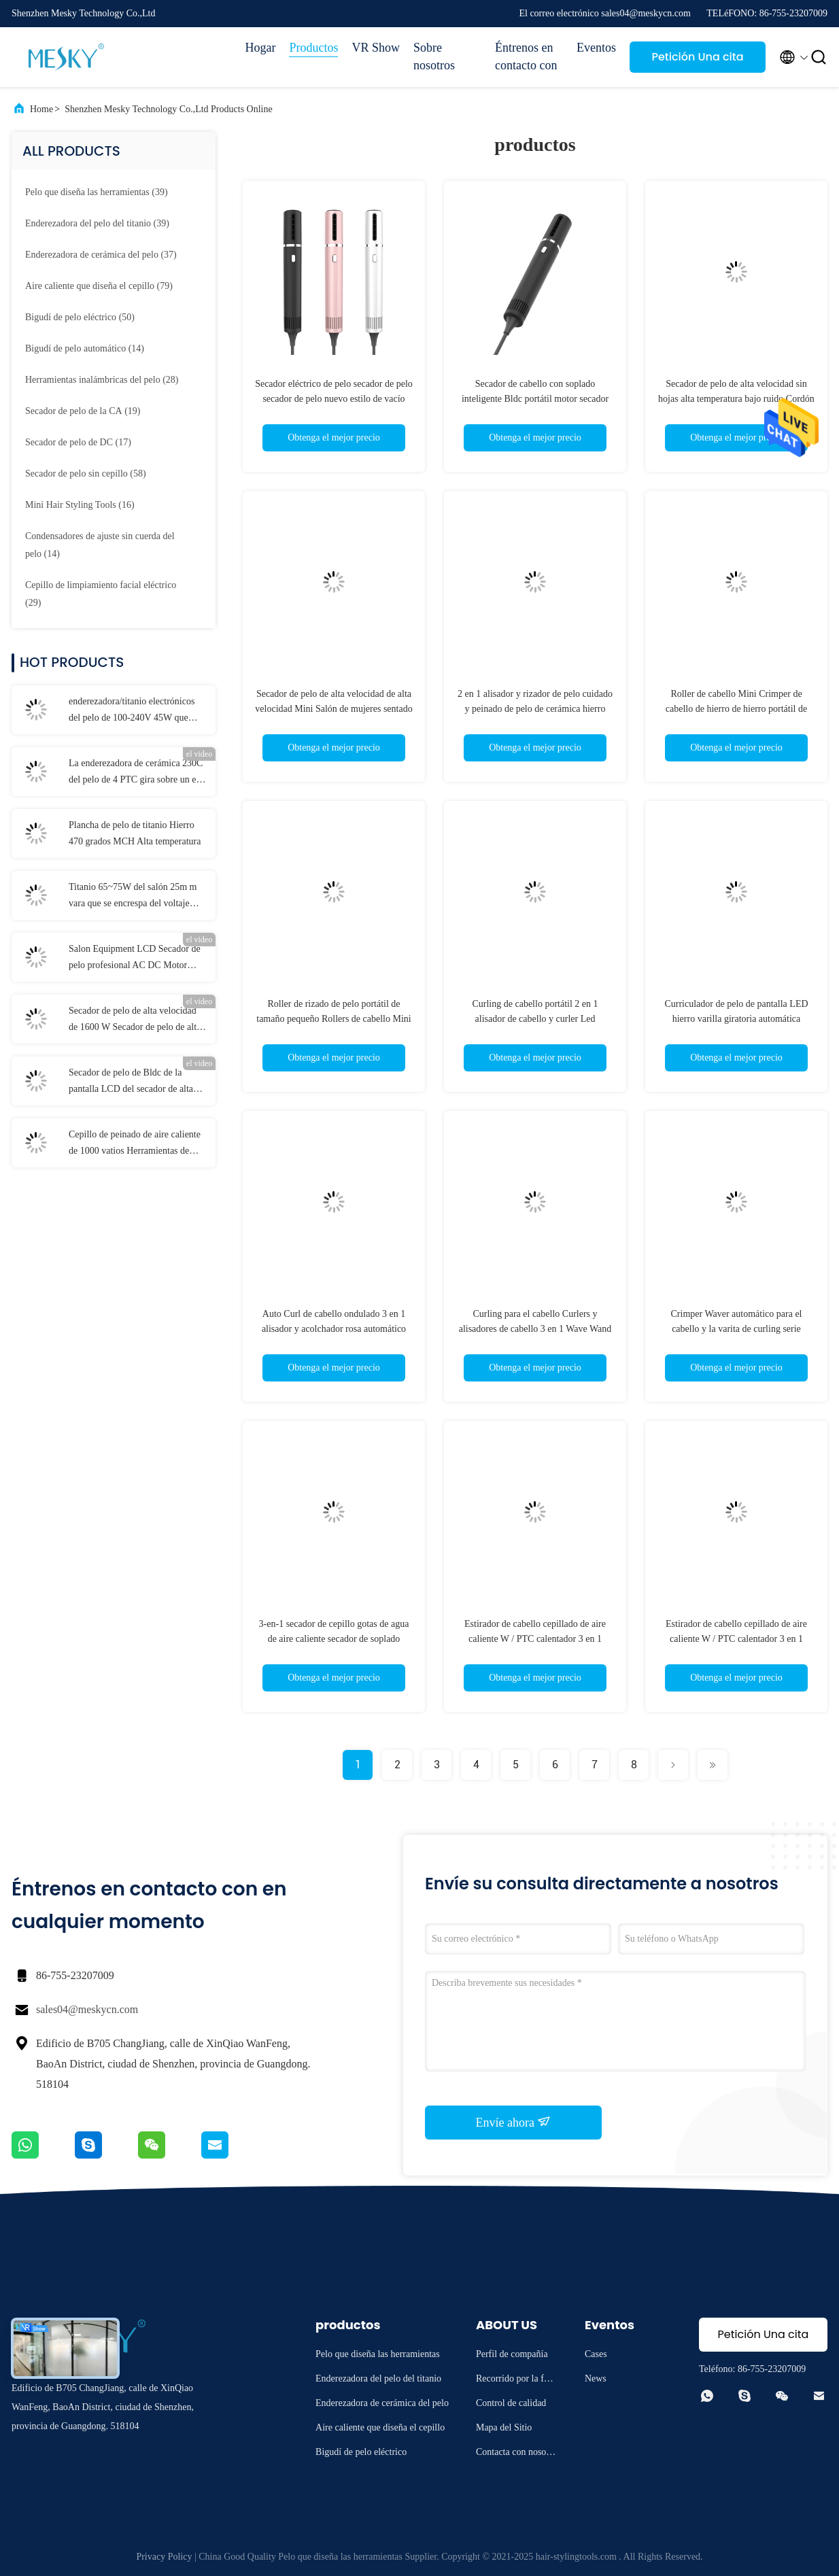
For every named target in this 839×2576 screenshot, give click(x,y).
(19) (83, 411)
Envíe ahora (513, 2121)
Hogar (260, 47)
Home (41, 109)
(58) (85, 473)
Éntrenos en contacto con (526, 56)
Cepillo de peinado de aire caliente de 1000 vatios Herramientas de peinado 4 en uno (135, 1144)
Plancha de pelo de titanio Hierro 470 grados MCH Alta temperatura (135, 833)
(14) (84, 348)
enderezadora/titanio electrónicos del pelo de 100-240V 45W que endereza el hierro (131, 711)
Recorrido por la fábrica (516, 2380)
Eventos (596, 47)
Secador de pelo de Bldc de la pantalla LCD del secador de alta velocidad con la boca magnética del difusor (138, 1082)
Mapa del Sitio (504, 2427)
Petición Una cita (697, 57)
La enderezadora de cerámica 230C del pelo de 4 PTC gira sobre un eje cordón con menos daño (136, 773)
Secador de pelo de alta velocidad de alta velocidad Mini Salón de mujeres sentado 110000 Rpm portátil (333, 709)
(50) (80, 317)
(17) (78, 442)
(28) (101, 380)
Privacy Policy (164, 2557)
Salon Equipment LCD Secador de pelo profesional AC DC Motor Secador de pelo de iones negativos (135, 959)
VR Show (376, 47)
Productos (313, 47)
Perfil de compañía (512, 2354)
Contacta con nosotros (516, 2454)
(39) (96, 192)
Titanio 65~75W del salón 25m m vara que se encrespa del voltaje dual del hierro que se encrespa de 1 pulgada (137, 897)
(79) (99, 286)
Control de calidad (511, 2403)
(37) (101, 255)
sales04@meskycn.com (87, 2009)
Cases (596, 2354)
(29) (100, 594)
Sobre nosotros (434, 56)
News (595, 2378)
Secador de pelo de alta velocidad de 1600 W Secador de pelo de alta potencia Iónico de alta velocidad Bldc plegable (135, 1020)
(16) (80, 505)
